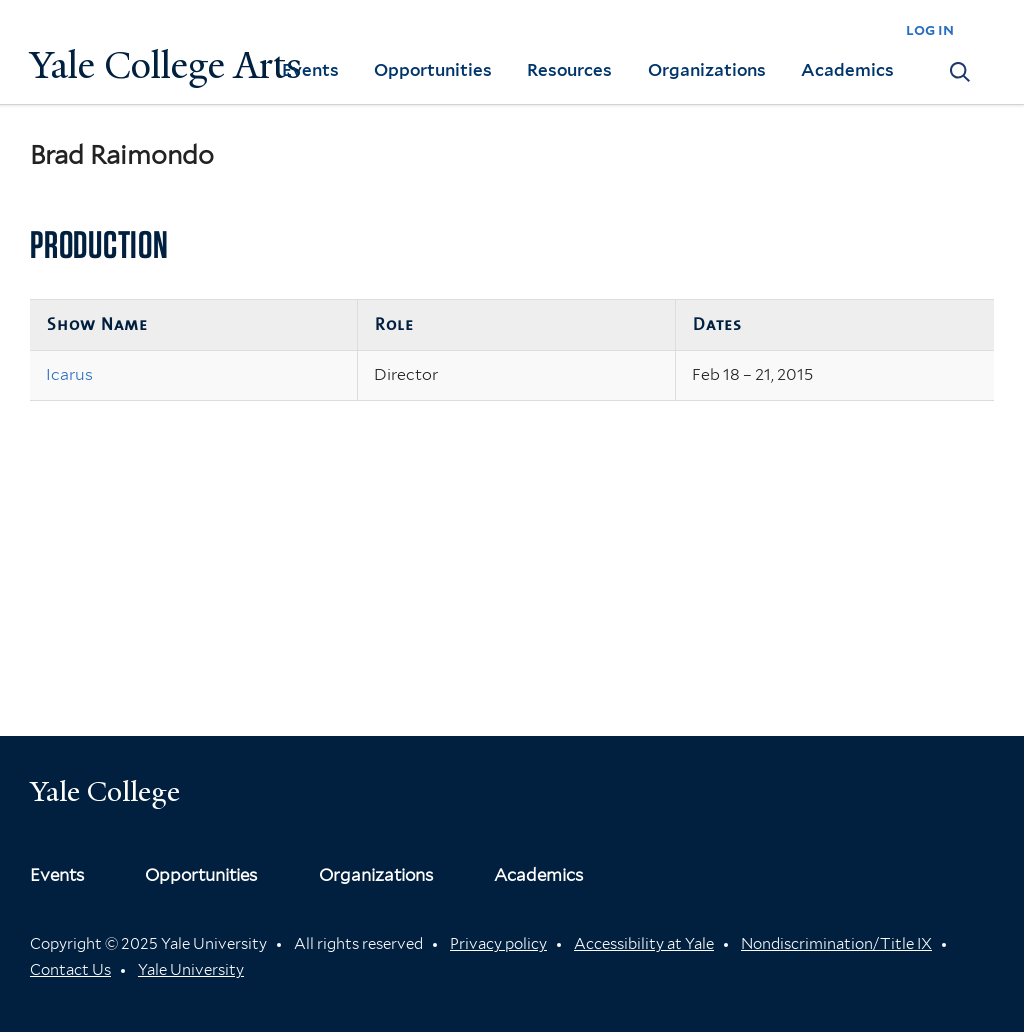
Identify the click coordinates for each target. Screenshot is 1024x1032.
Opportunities (433, 70)
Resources (569, 70)
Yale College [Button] (105, 791)
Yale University (191, 970)
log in (930, 29)
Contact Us (70, 970)
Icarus (69, 374)
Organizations (707, 70)
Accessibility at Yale (644, 944)
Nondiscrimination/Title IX (836, 944)
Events (310, 70)
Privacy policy (498, 944)
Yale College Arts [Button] (166, 65)
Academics (847, 70)
